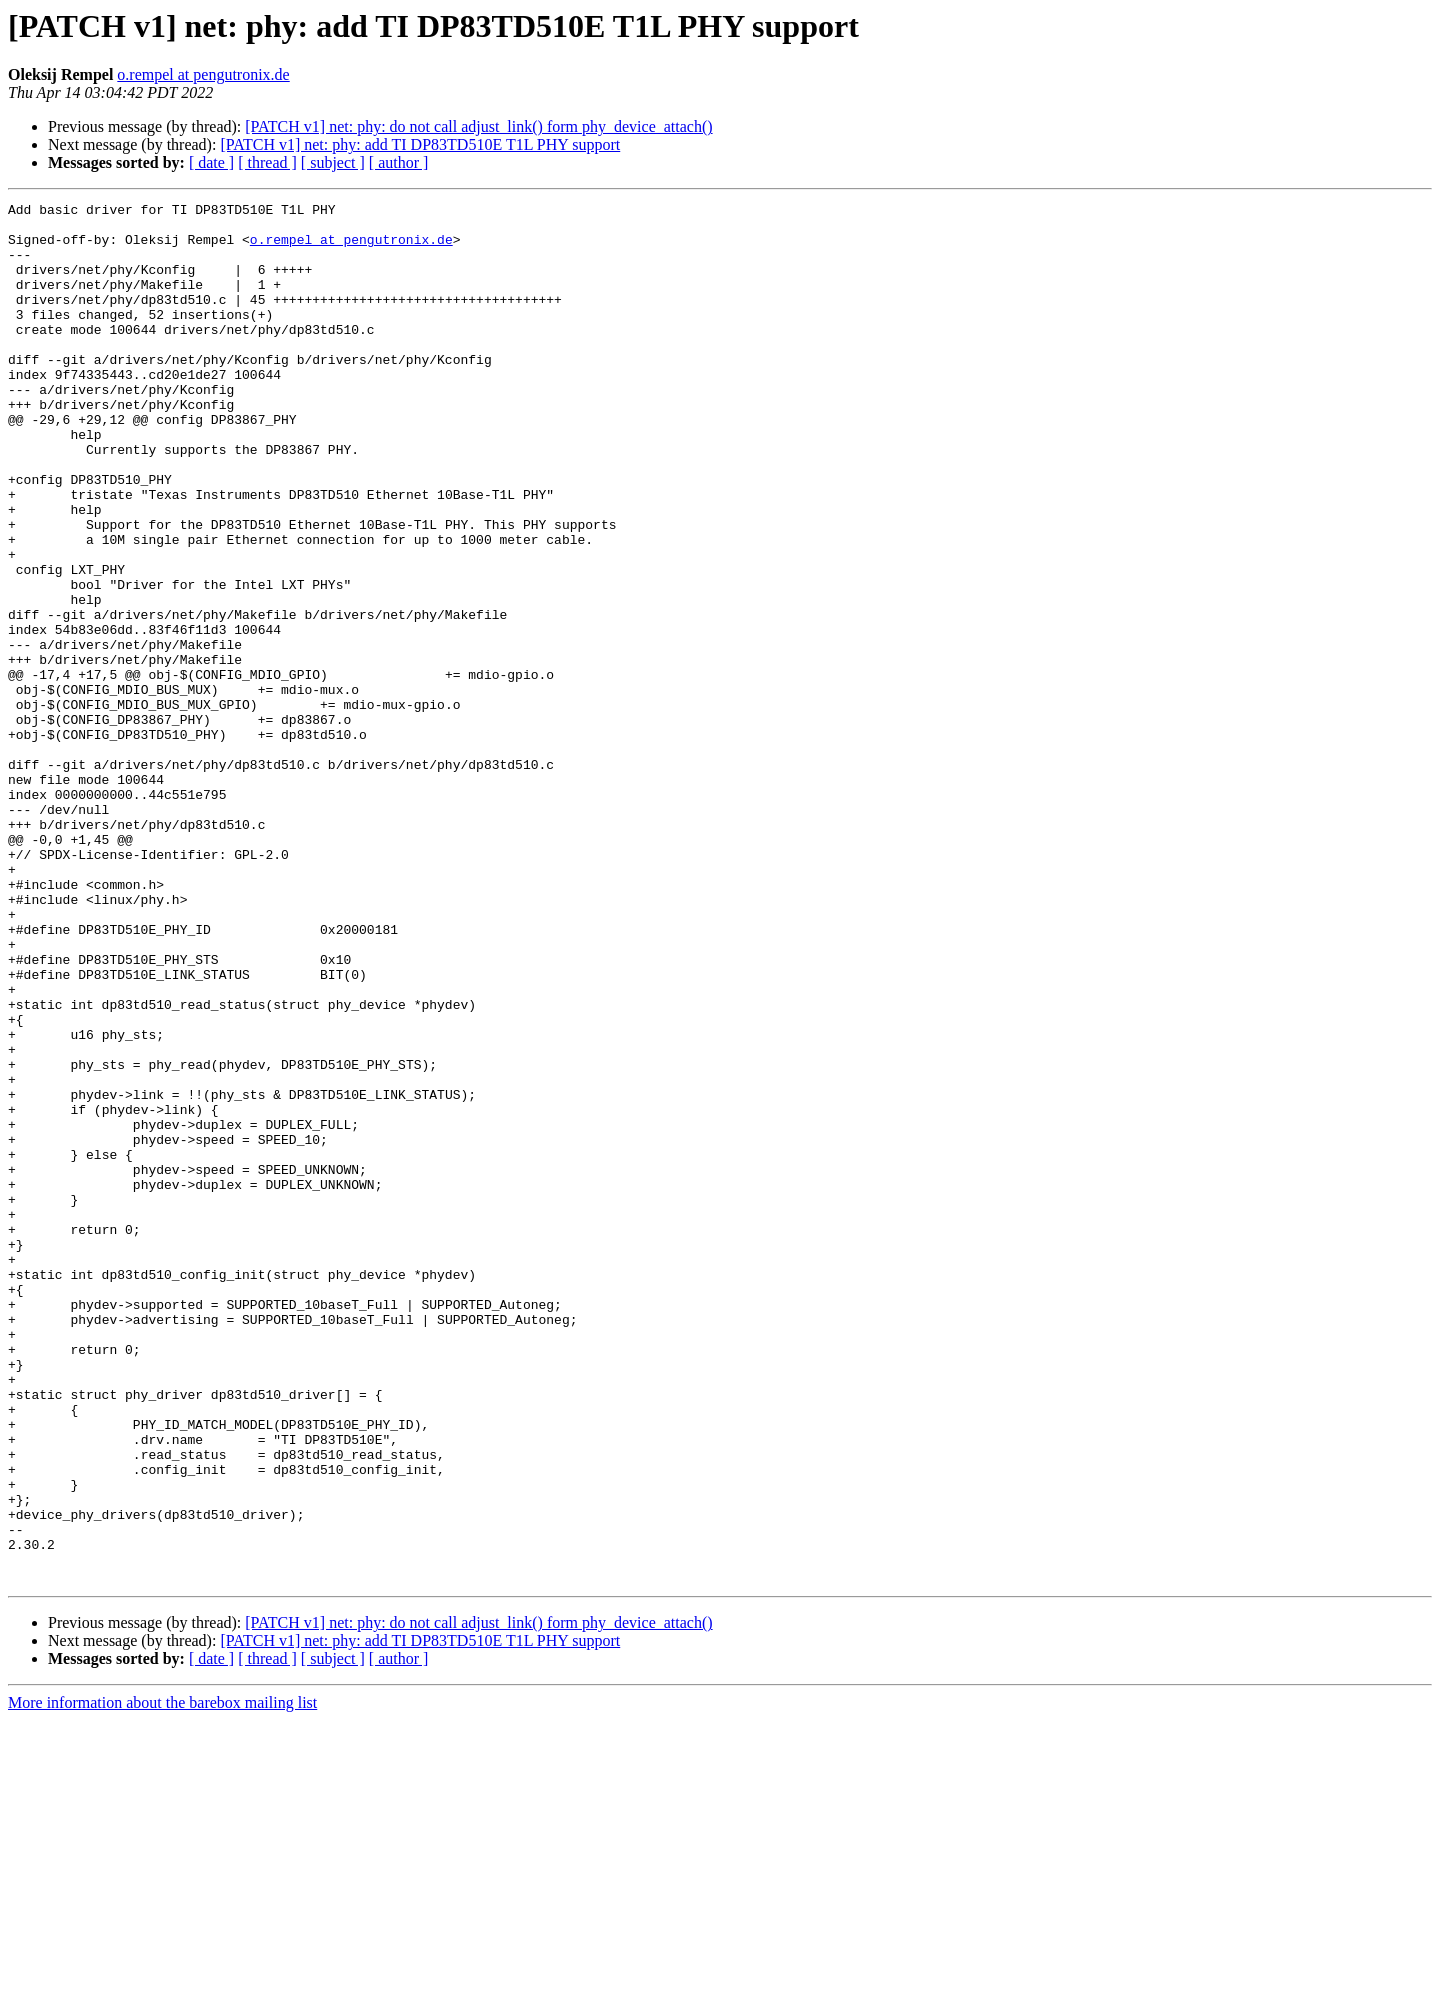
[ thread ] (267, 162)
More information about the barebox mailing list (162, 1978)
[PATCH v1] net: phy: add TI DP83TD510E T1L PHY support (420, 144)
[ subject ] (333, 162)
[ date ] (211, 162)
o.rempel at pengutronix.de (203, 74)
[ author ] (399, 162)
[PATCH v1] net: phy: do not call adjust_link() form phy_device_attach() (478, 126)
